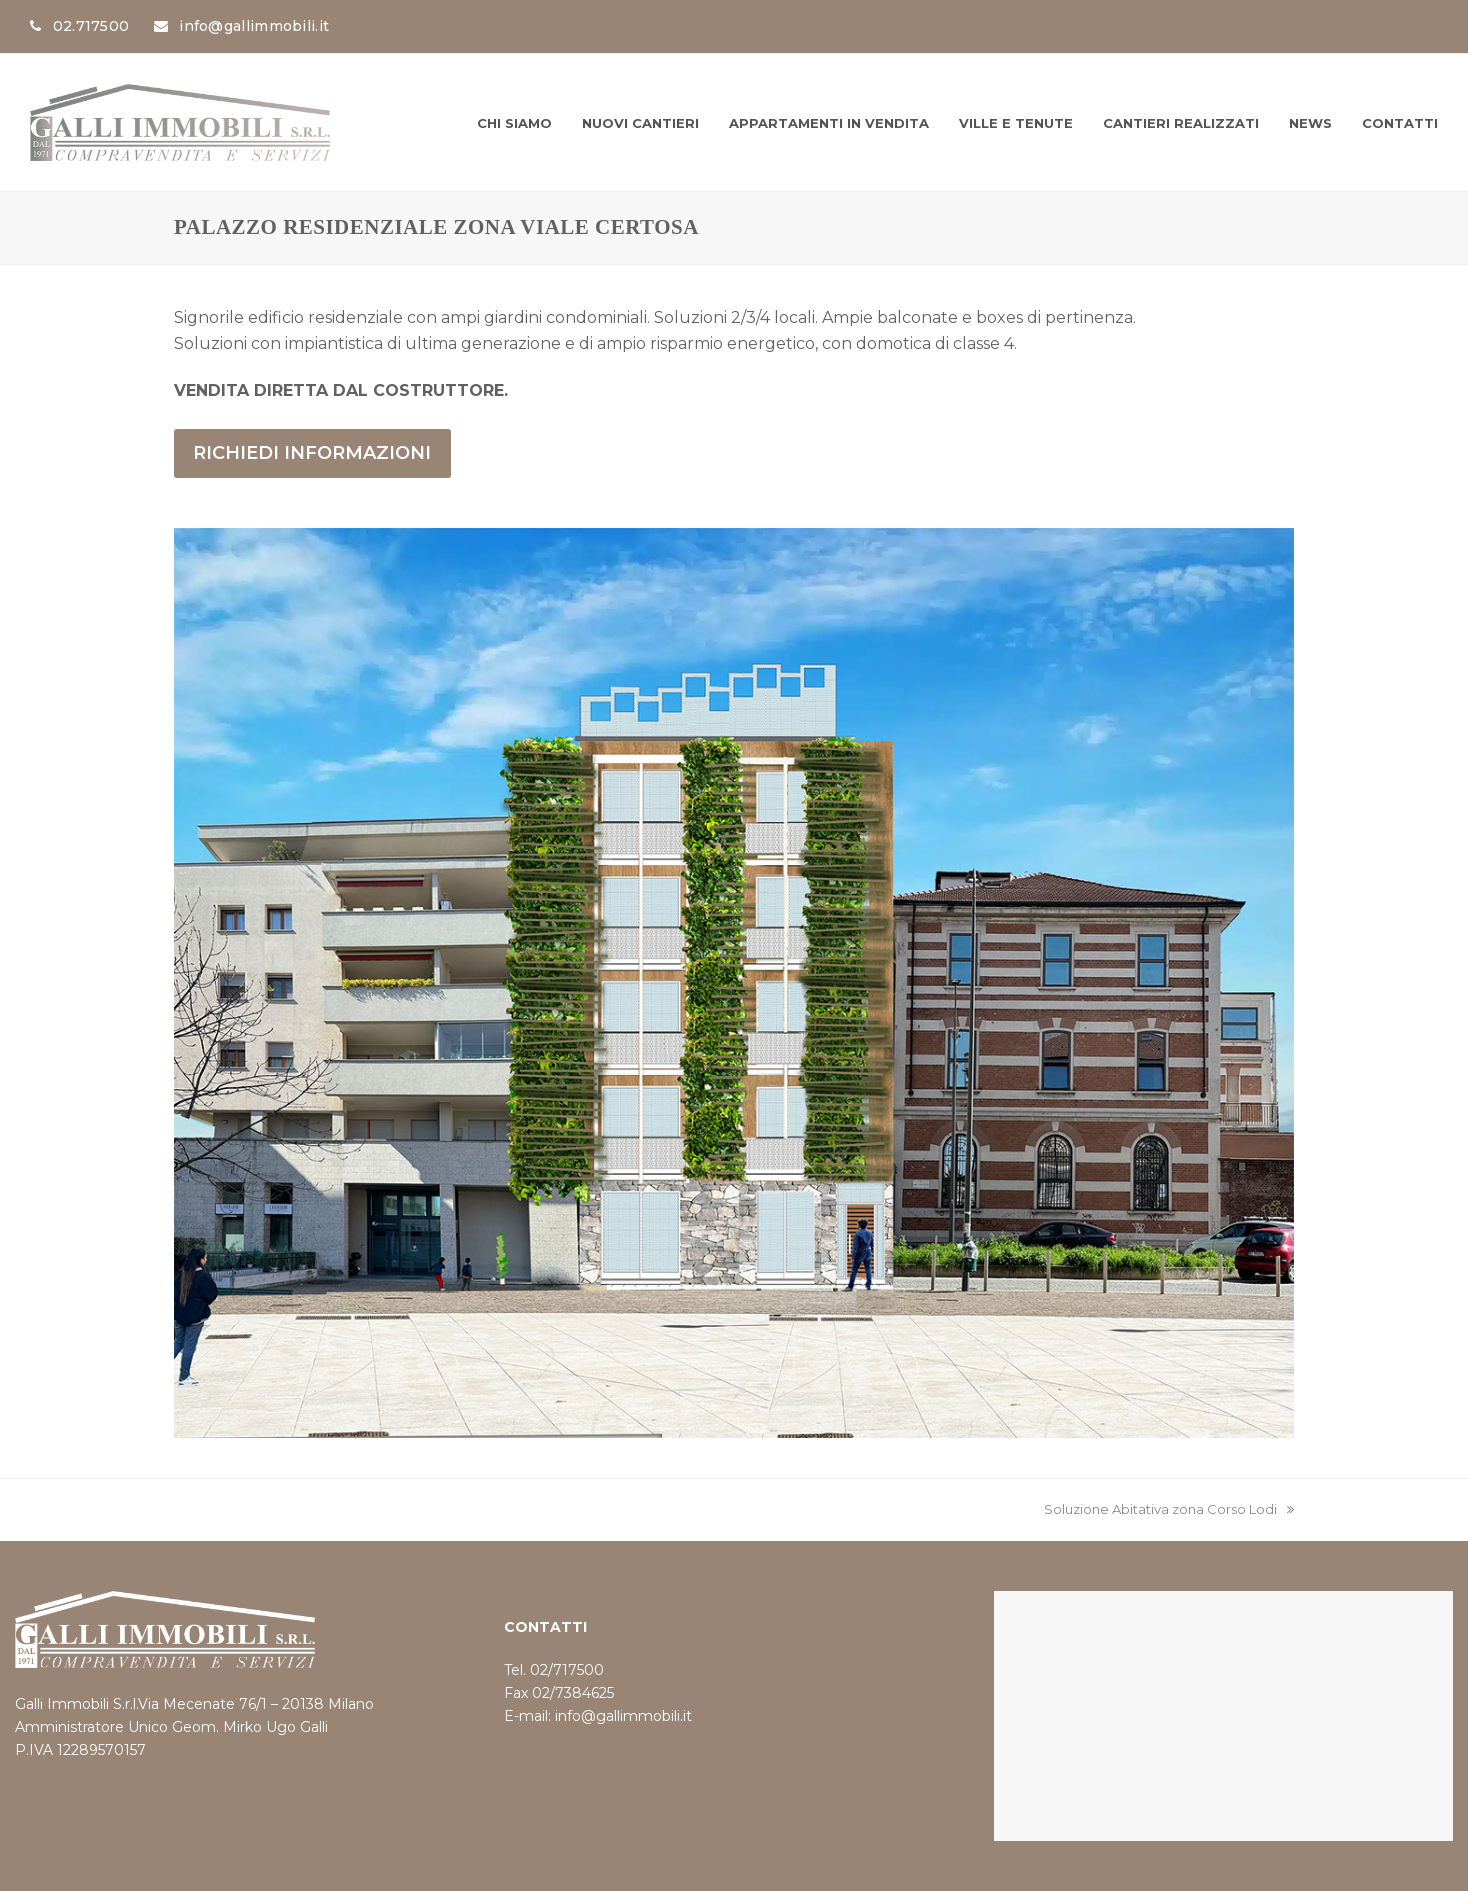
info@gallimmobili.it (254, 26)
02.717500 (91, 26)
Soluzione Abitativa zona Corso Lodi (1169, 1509)
